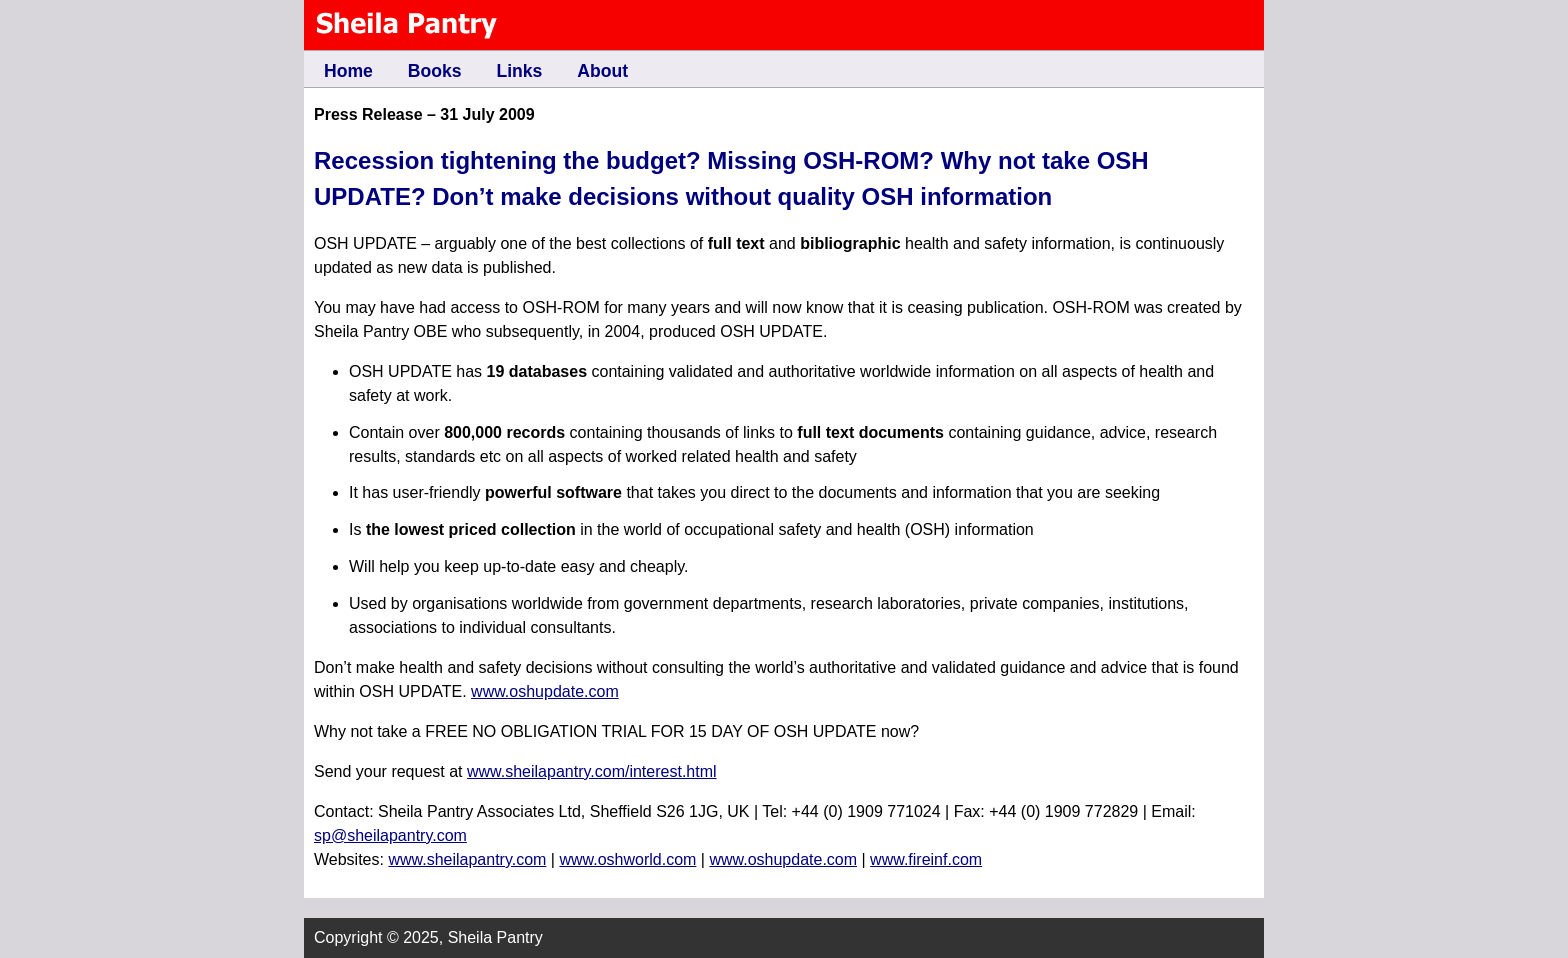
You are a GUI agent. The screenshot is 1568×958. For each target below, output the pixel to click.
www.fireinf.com (926, 859)
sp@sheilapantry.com (390, 835)
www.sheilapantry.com (467, 859)
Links (519, 71)
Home (348, 71)
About (602, 71)
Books (435, 71)
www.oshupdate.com (545, 691)
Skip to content (1196, 10)
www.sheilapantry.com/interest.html (592, 771)
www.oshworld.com (627, 859)
